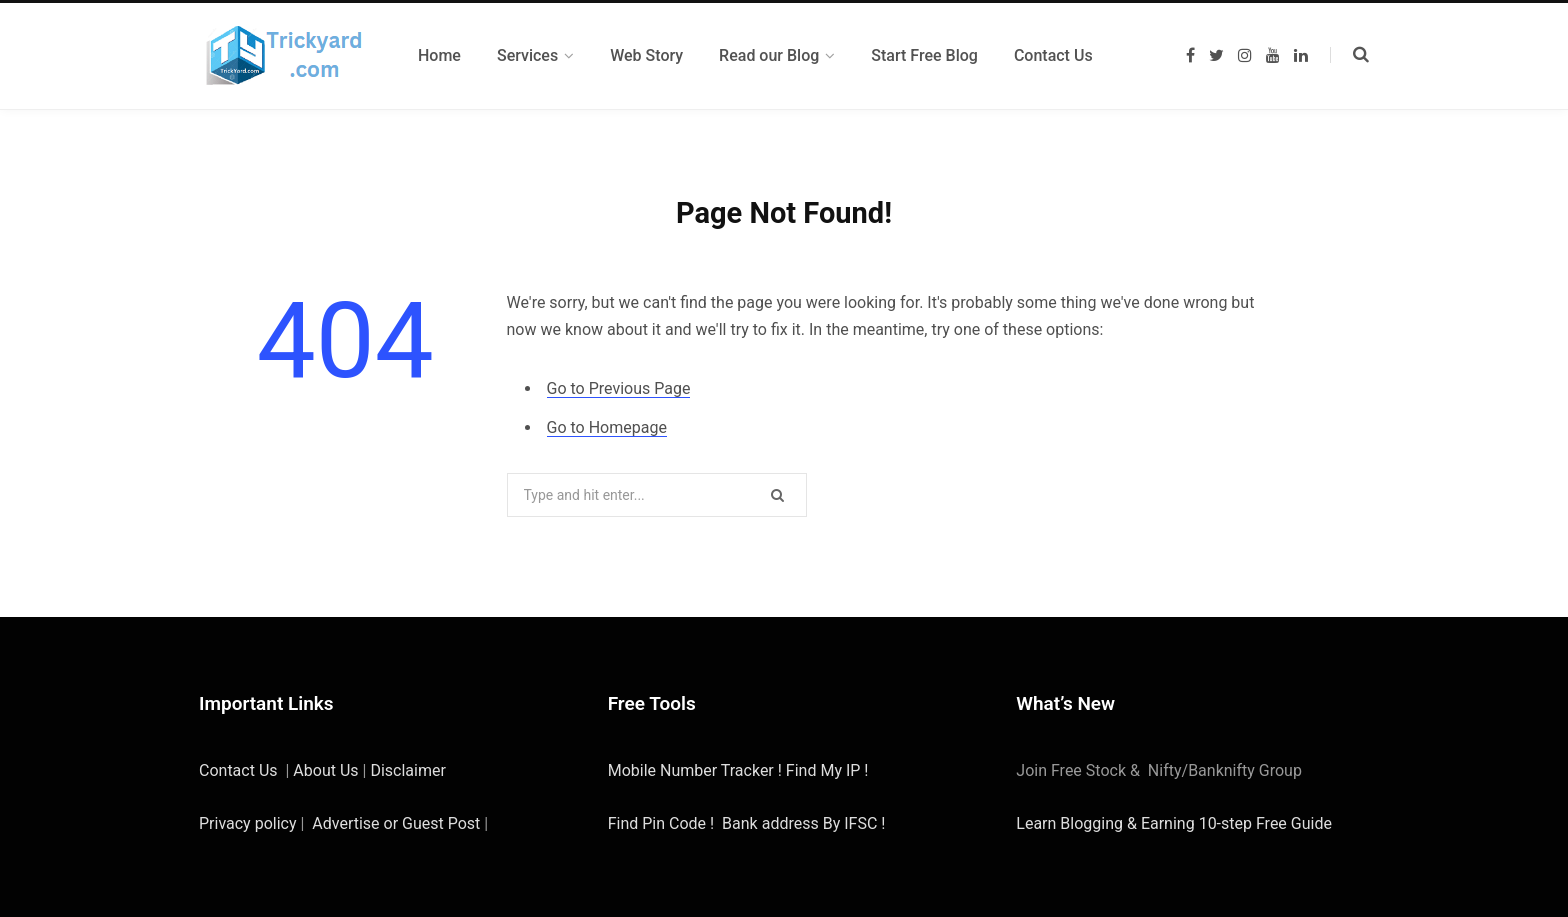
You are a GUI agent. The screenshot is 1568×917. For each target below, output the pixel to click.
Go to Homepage (607, 427)
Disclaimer (407, 770)
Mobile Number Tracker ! (697, 770)
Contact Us (238, 770)
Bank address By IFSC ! (803, 823)
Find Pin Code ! (661, 823)
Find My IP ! (827, 770)
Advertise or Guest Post (396, 823)
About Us (325, 770)
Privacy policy (248, 823)
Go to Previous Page (619, 388)
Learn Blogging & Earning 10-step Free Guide (1174, 823)
